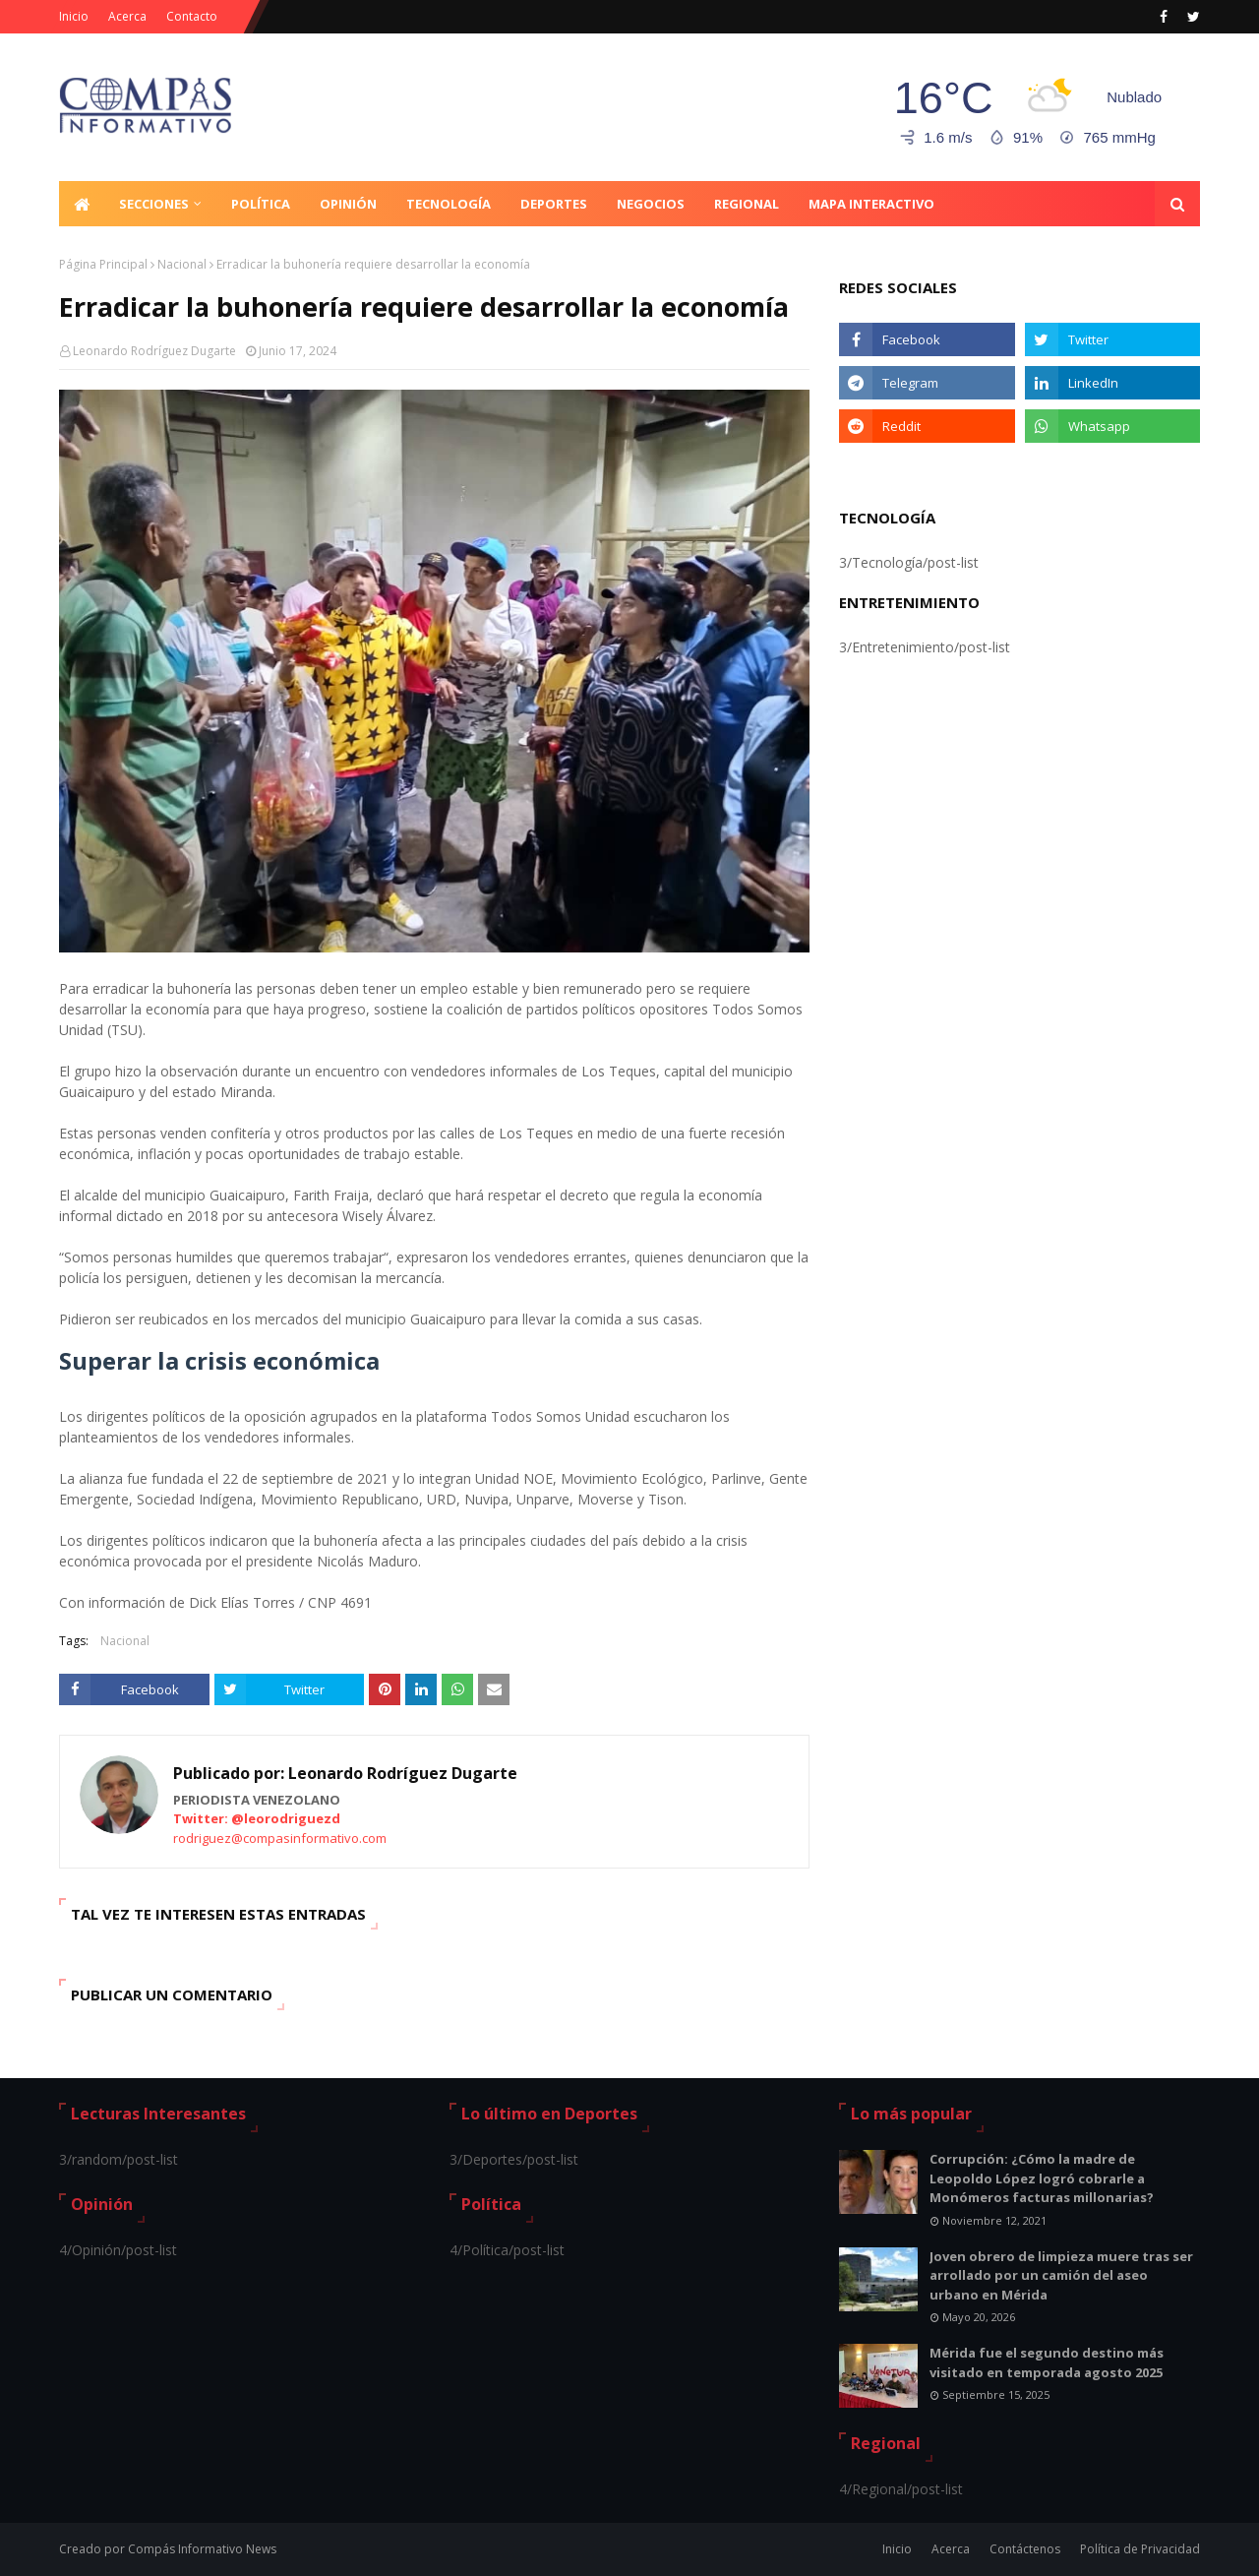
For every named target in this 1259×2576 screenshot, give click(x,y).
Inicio (74, 16)
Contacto (191, 16)
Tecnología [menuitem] (448, 204)
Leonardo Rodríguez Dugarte (154, 350)
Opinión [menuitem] (348, 204)
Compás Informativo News (202, 2549)
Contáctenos (1024, 2549)
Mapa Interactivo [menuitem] (871, 204)
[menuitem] (81, 203)
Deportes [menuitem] (553, 204)
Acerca (127, 16)
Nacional (182, 264)
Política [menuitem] (260, 204)
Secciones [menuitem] (154, 204)
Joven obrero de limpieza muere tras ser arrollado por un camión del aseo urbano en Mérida (1061, 2275)
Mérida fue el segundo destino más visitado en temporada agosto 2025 (1046, 2362)
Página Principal (103, 264)
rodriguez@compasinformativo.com (280, 1838)
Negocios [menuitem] (651, 204)
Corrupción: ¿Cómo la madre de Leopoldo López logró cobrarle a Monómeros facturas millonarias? (1041, 2178)
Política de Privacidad (1140, 2549)
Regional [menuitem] (746, 204)
